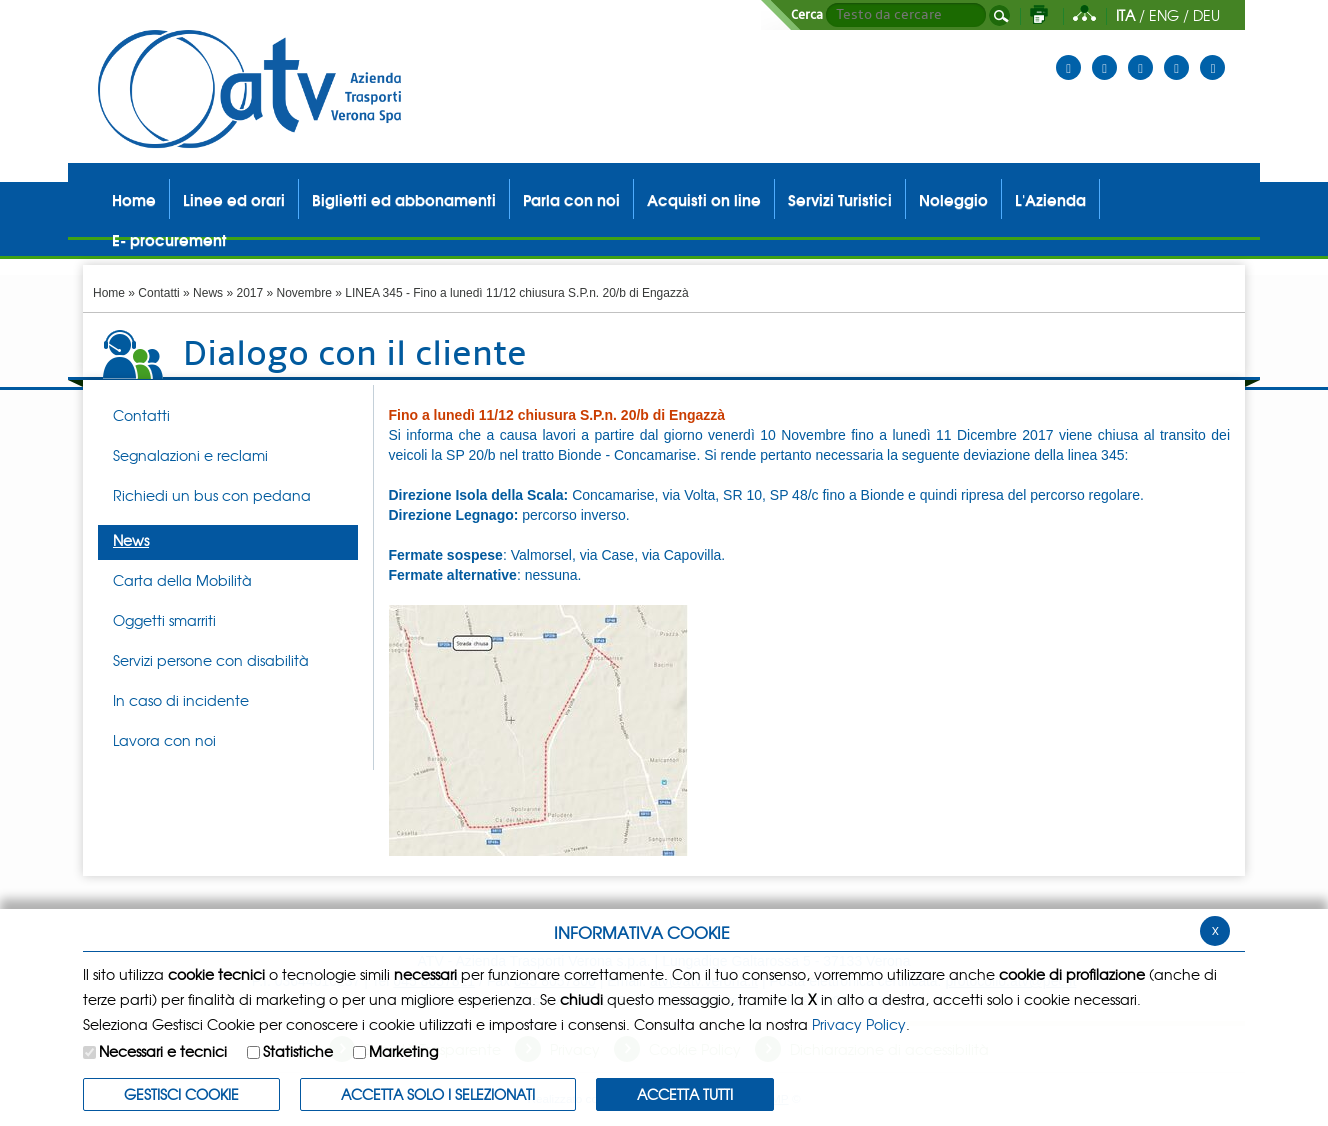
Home (109, 293)
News (208, 293)
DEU (1206, 15)
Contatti (158, 293)
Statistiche (298, 1051)
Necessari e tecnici (163, 1051)
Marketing (403, 1051)
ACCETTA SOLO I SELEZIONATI (438, 1094)
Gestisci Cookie (181, 1094)
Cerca (807, 15)
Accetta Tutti (685, 1094)
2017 (249, 293)
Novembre (304, 293)
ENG (1164, 15)
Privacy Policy (859, 1024)
